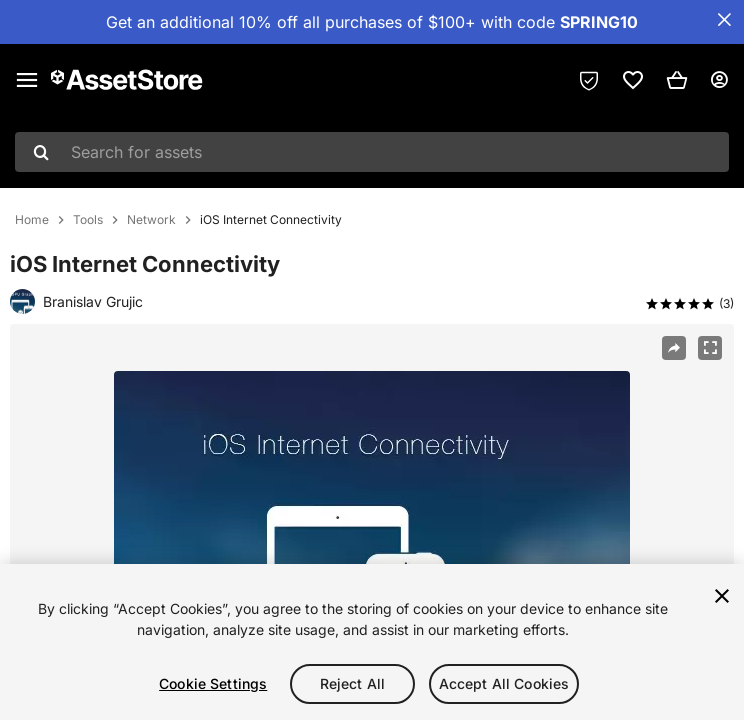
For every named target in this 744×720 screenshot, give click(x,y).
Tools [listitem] (88, 220)
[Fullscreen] (710, 348)
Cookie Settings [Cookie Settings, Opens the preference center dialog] (213, 683)
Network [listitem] (151, 220)
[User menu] (719, 80)
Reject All (352, 683)
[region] (372, 642)
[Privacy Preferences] (589, 80)
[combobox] (372, 152)
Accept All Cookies (504, 683)
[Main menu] (27, 80)
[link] (633, 80)
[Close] (722, 596)
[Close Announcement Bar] (724, 20)
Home (32, 220)
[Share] (674, 348)
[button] (677, 80)
